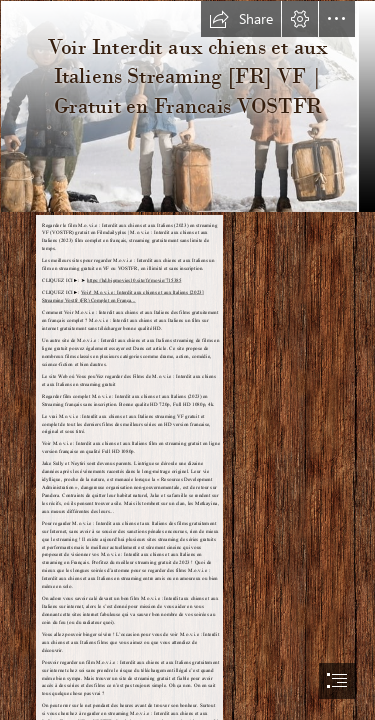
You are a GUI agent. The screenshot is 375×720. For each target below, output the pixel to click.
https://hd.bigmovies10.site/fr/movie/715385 (134, 281)
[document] (187, 360)
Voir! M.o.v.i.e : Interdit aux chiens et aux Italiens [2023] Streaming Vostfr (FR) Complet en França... (123, 297)
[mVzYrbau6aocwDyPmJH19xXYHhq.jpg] (187, 105)
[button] (241, 19)
